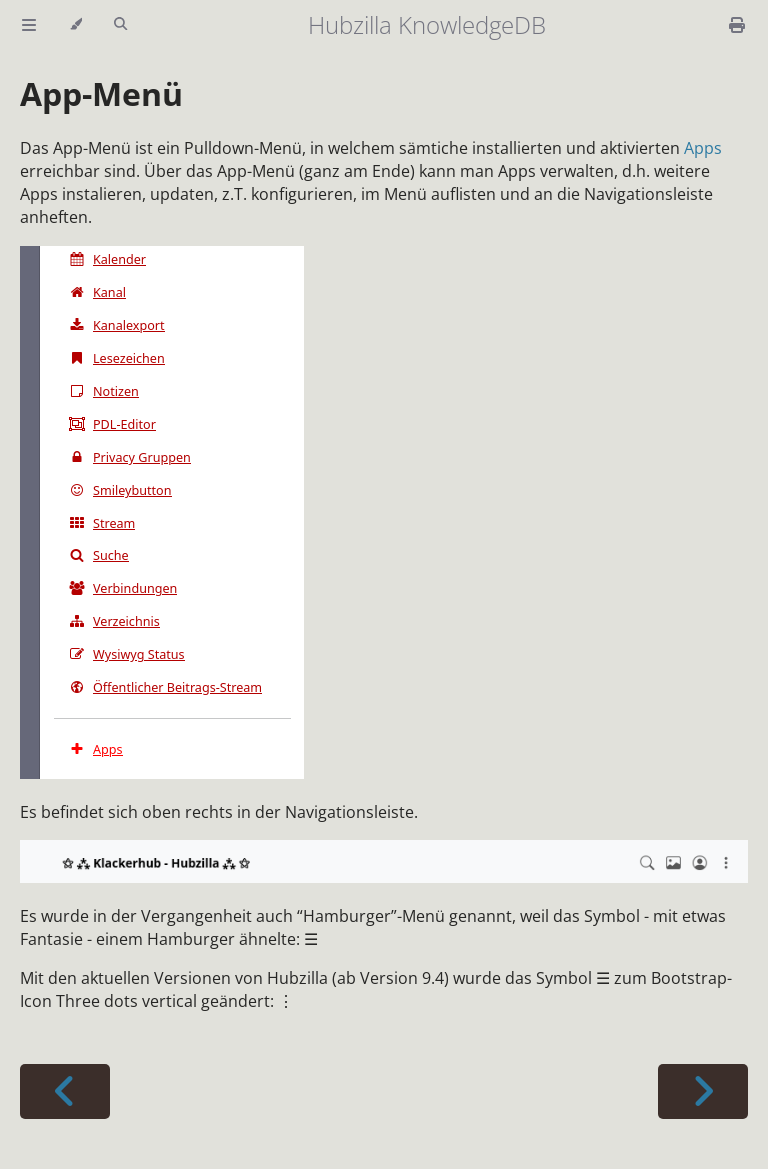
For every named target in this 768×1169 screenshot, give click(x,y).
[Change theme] (75, 25)
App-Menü (101, 93)
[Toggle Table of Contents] (29, 25)
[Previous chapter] (65, 1091)
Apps (703, 148)
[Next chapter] (703, 1091)
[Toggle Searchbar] (120, 25)
